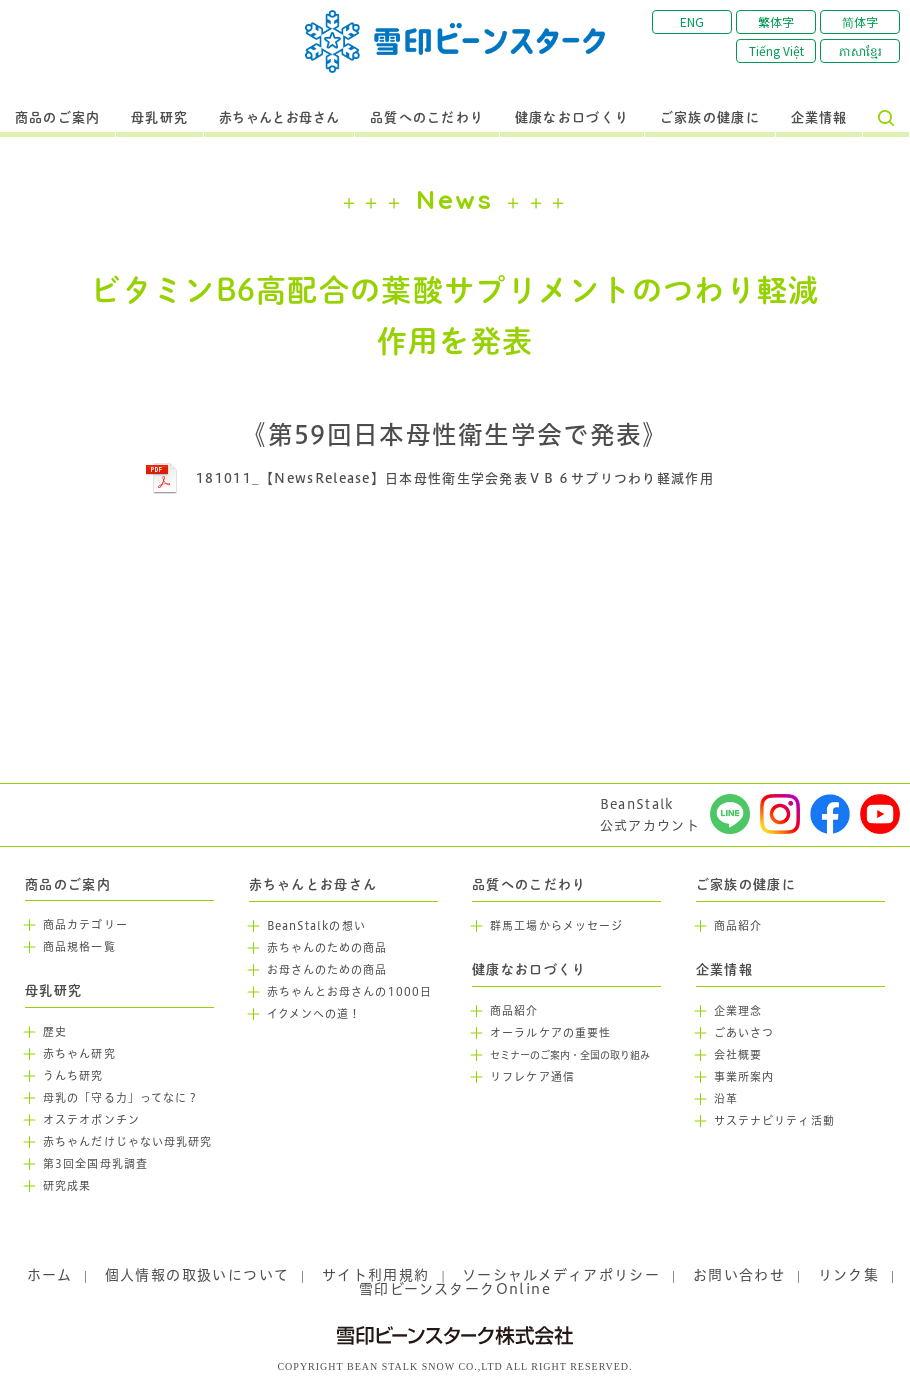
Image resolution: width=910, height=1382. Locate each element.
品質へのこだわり (427, 118)
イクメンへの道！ (314, 1014)
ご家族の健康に (710, 118)
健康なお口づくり (572, 118)
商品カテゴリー (85, 925)
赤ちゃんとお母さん (279, 118)
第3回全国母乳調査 (95, 1164)
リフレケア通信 (532, 1077)
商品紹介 (514, 1011)
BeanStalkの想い (316, 926)
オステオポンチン (91, 1120)
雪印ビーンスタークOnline (455, 1289)
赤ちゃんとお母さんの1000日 (350, 992)
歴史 (55, 1032)
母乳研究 (159, 118)
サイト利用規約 (376, 1275)
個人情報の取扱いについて (197, 1275)
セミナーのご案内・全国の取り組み (570, 1055)
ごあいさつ (744, 1033)
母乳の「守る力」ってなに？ (121, 1098)
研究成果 (67, 1186)
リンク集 (849, 1275)
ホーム (49, 1275)
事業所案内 (744, 1077)
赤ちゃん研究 (79, 1054)
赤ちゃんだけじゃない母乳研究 (127, 1142)
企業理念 (738, 1011)
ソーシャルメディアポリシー (561, 1275)
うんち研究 (73, 1076)
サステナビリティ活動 (774, 1121)
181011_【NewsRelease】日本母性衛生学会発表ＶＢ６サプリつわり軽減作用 (455, 478)
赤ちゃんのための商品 (327, 948)
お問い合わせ (739, 1275)
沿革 (726, 1099)
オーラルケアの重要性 (550, 1033)
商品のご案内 (58, 118)
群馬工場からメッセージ (556, 926)
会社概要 (738, 1055)
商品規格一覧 (79, 947)
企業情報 (819, 118)
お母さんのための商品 (327, 970)
